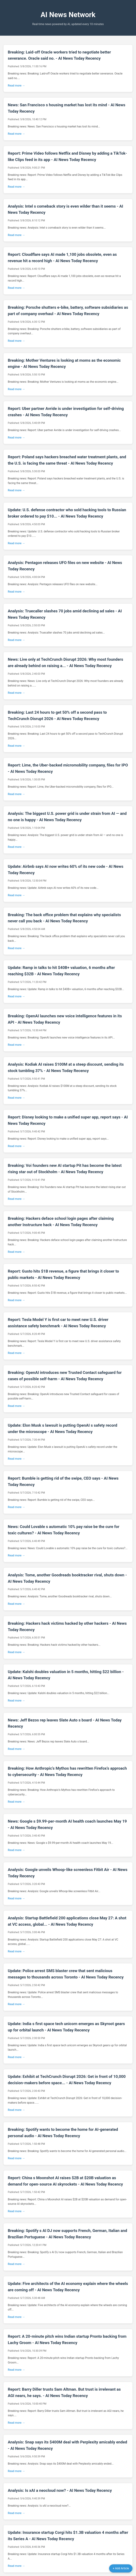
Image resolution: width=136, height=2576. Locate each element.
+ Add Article (121, 2568)
